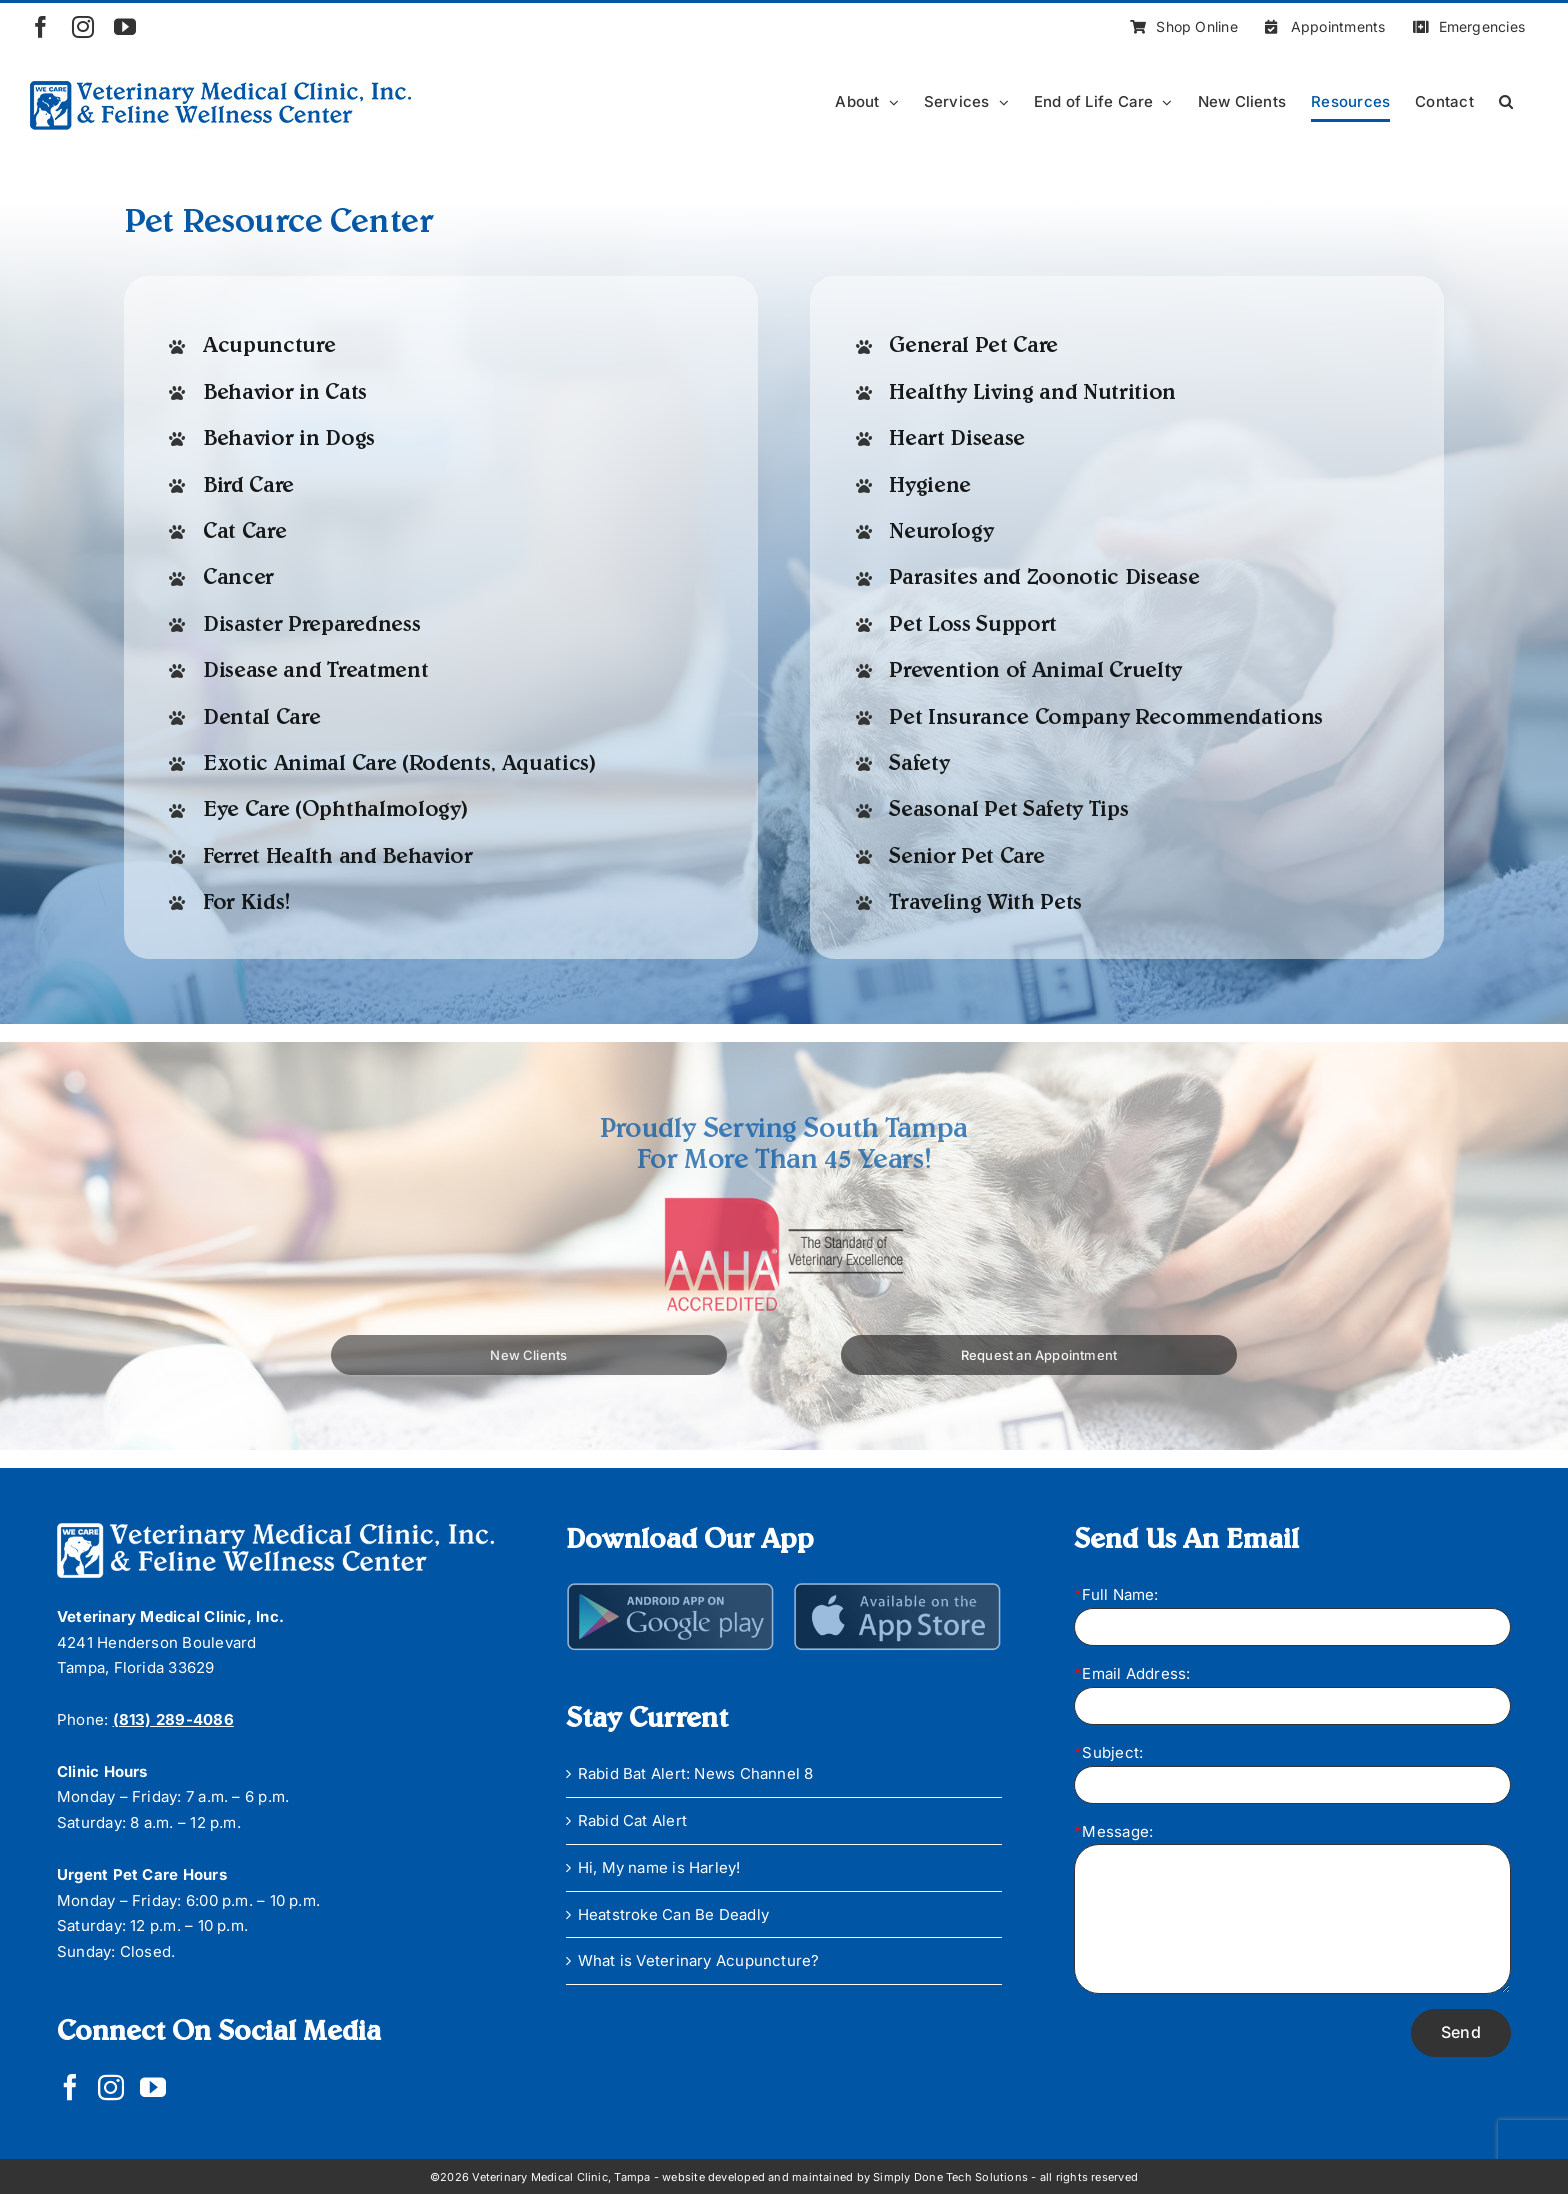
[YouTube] (153, 2087)
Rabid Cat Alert (632, 1820)
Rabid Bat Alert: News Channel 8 (696, 1773)
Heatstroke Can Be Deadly (673, 1914)
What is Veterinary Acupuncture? (699, 1960)
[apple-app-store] (898, 1589)
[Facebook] (70, 2087)
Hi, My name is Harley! (659, 1867)
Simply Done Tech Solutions (950, 2177)
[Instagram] (111, 2087)
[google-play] (671, 1589)
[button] (1506, 101)
